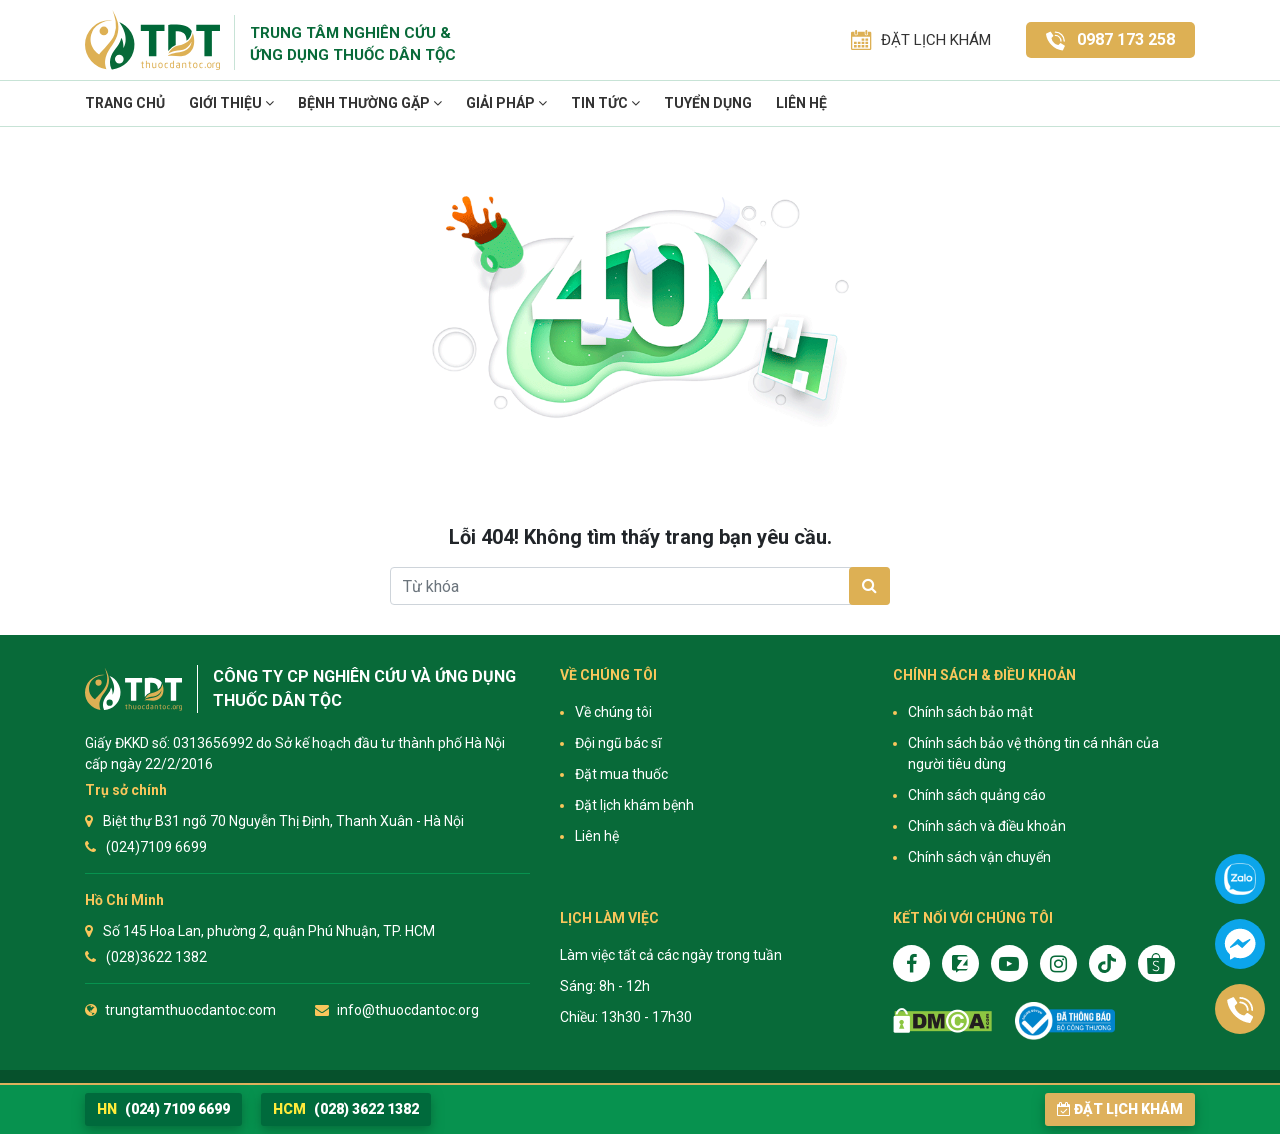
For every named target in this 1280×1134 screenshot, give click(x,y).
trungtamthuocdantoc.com (190, 1010)
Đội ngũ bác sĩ (618, 743)
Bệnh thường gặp (370, 103)
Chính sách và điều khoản (987, 826)
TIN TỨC (605, 103)
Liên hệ (801, 103)
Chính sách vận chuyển (979, 857)
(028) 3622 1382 (346, 1109)
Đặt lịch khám (1120, 1109)
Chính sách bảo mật (970, 712)
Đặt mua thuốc (621, 774)
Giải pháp (506, 103)
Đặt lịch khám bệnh (634, 805)
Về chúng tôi (613, 712)
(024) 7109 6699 (163, 1109)
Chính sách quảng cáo (977, 795)
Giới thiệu (231, 103)
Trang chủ (125, 103)
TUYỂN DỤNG (708, 103)
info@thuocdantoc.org (408, 1010)
